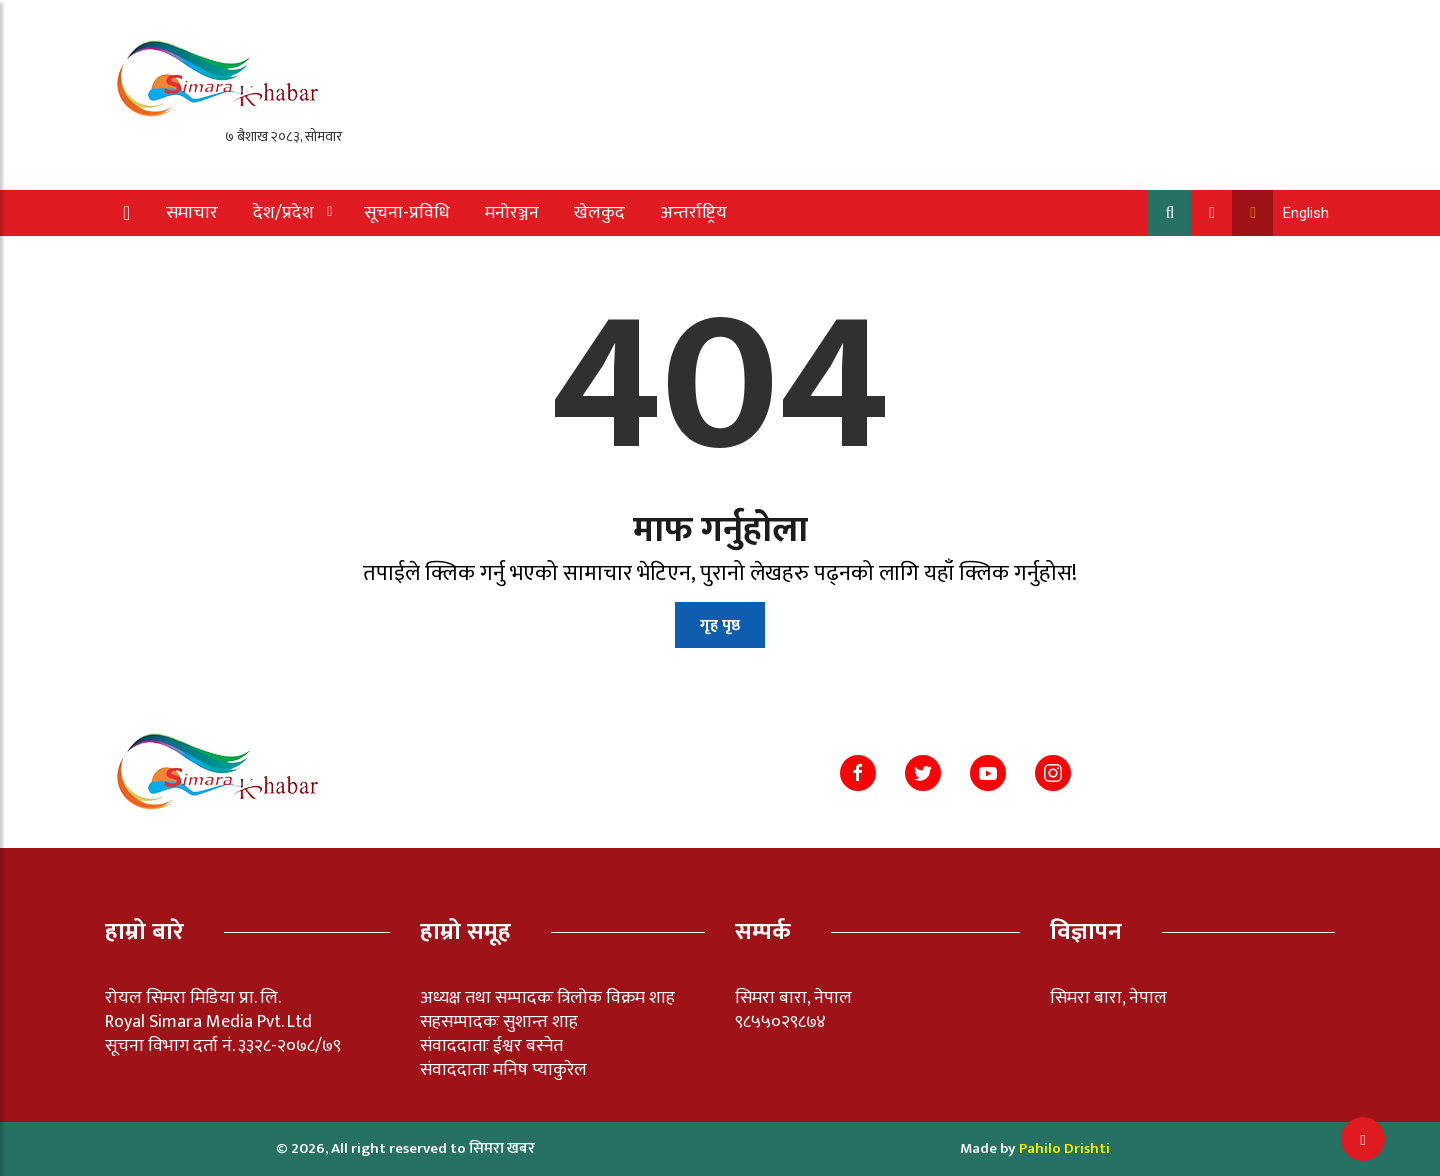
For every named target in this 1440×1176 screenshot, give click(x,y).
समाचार (192, 213)
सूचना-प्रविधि (407, 213)
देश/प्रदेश (283, 213)
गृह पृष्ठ (720, 625)
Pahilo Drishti (1064, 1148)
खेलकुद (599, 213)
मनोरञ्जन (512, 213)
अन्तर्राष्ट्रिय (693, 213)
